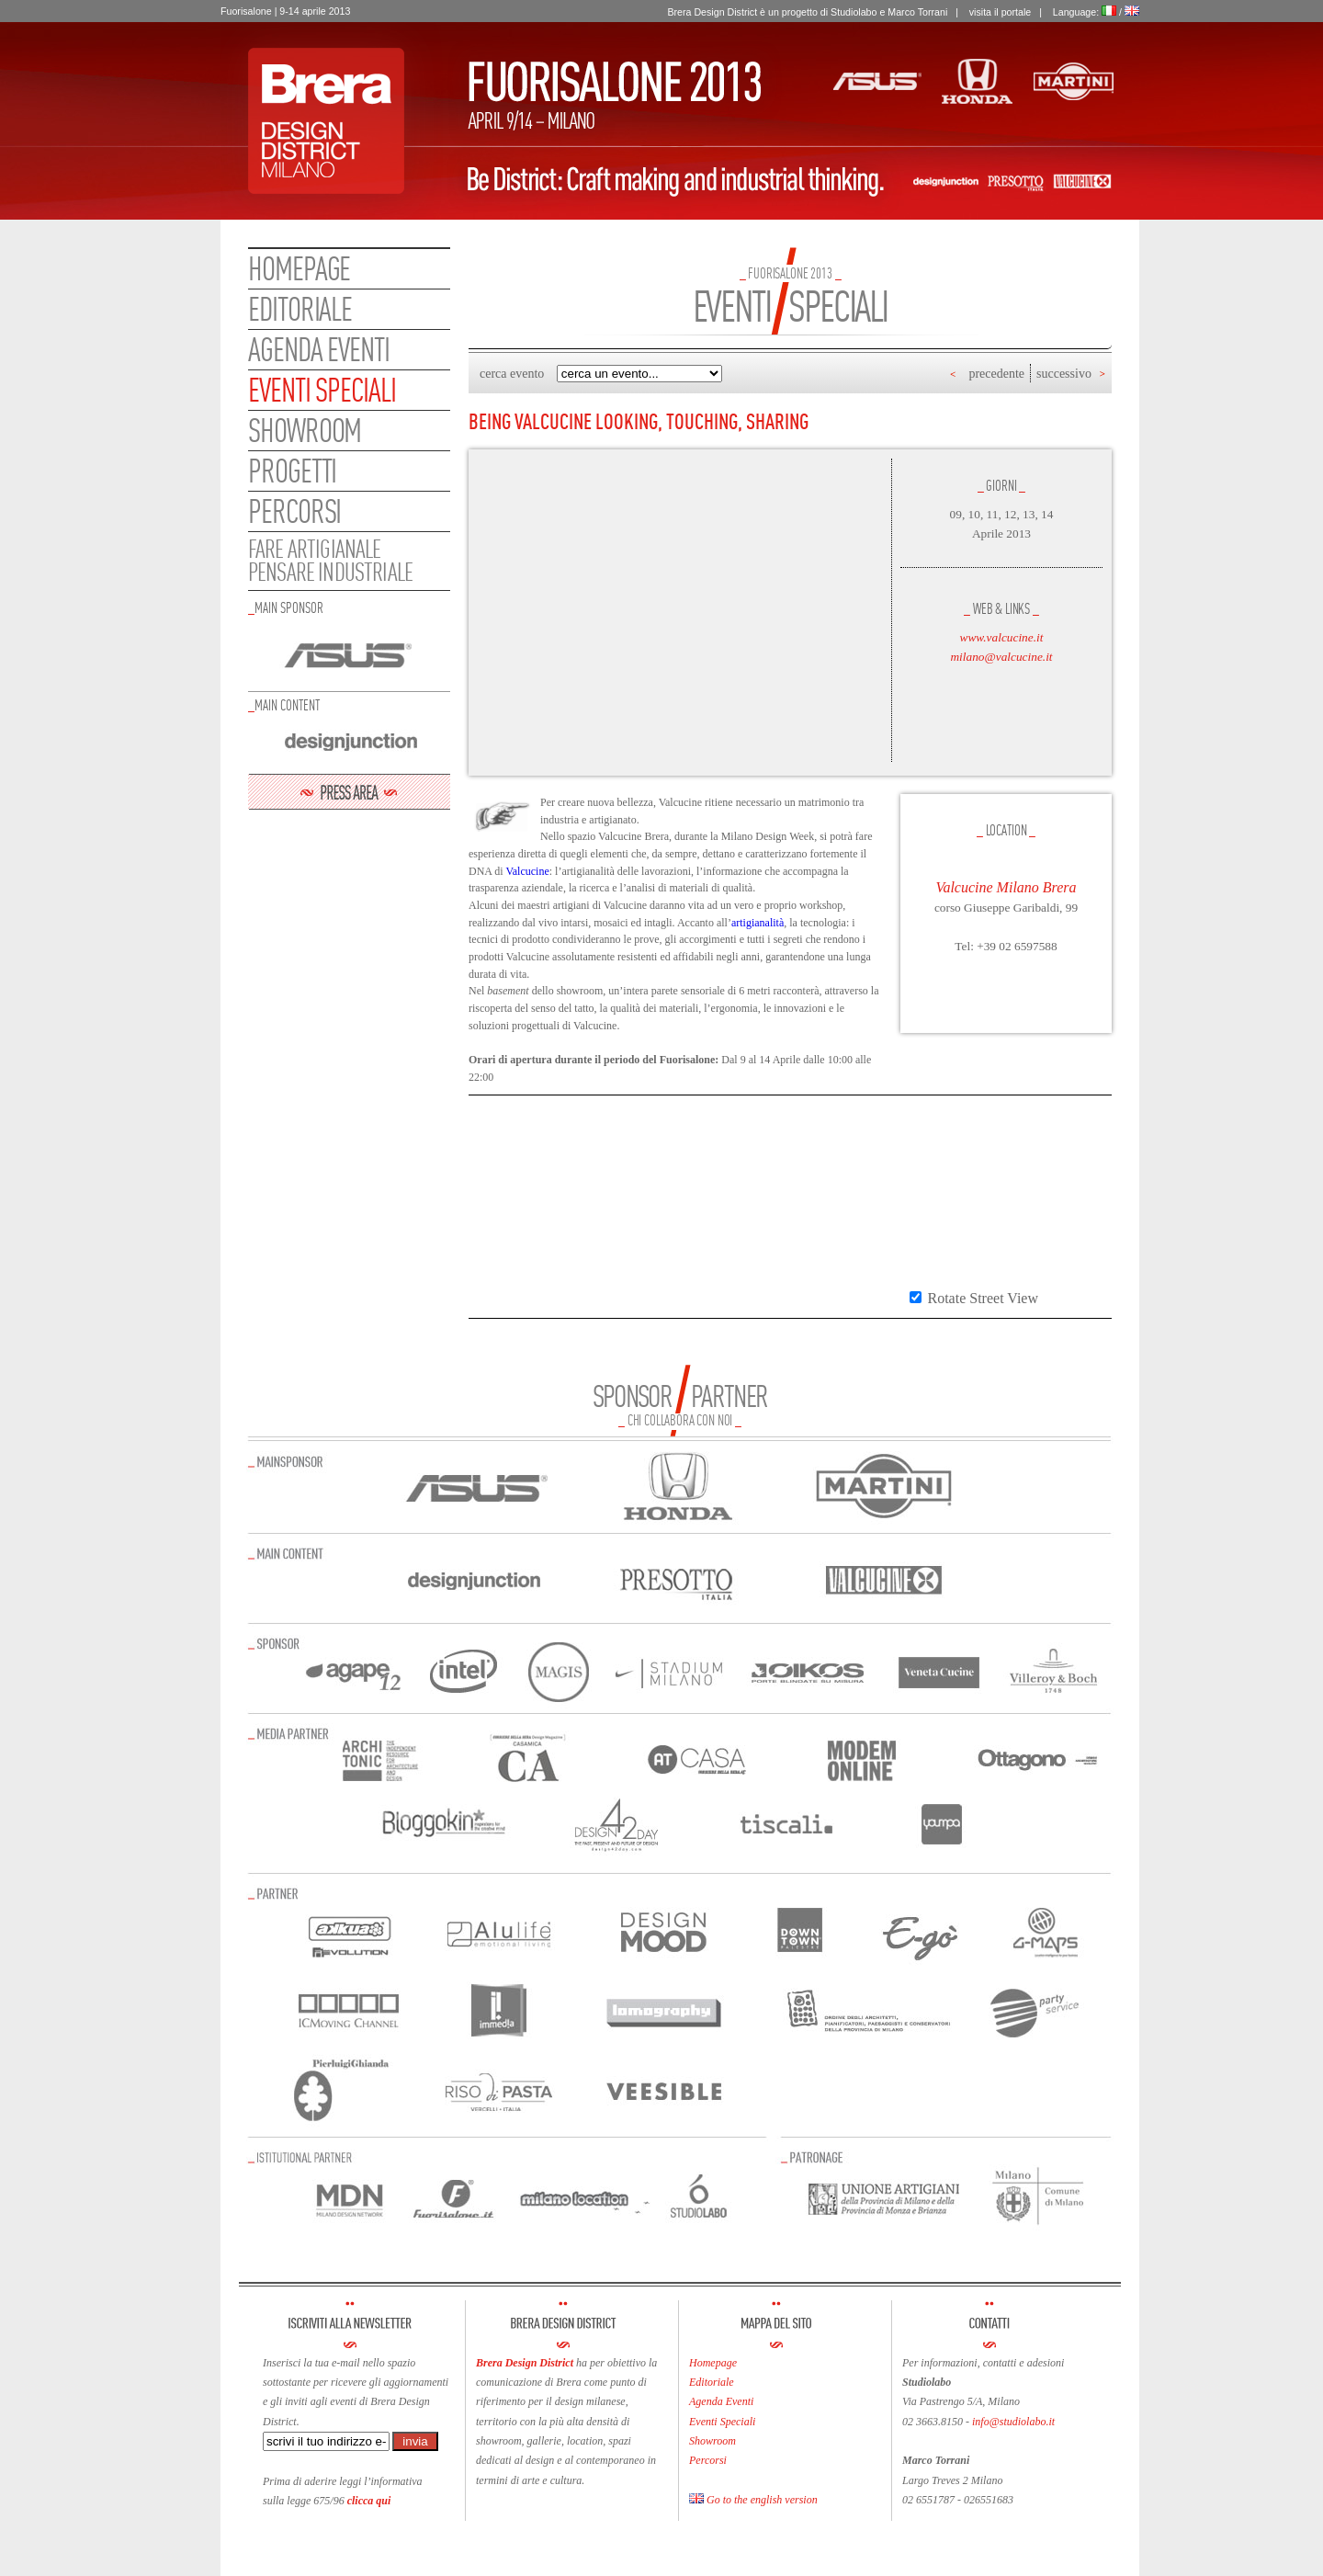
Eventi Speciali (722, 2421)
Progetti (292, 470)
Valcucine (526, 871)
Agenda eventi (319, 349)
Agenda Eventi (721, 2401)
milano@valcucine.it (1001, 657)
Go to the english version (753, 2499)
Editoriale (300, 308)
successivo (1063, 373)
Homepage (299, 268)
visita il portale (1000, 11)
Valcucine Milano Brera (1005, 887)
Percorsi (294, 511)
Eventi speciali (322, 389)
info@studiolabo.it (1013, 2421)
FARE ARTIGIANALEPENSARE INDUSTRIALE (330, 560)
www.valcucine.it (1002, 637)
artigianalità (757, 922)
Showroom (304, 430)
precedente (996, 373)
